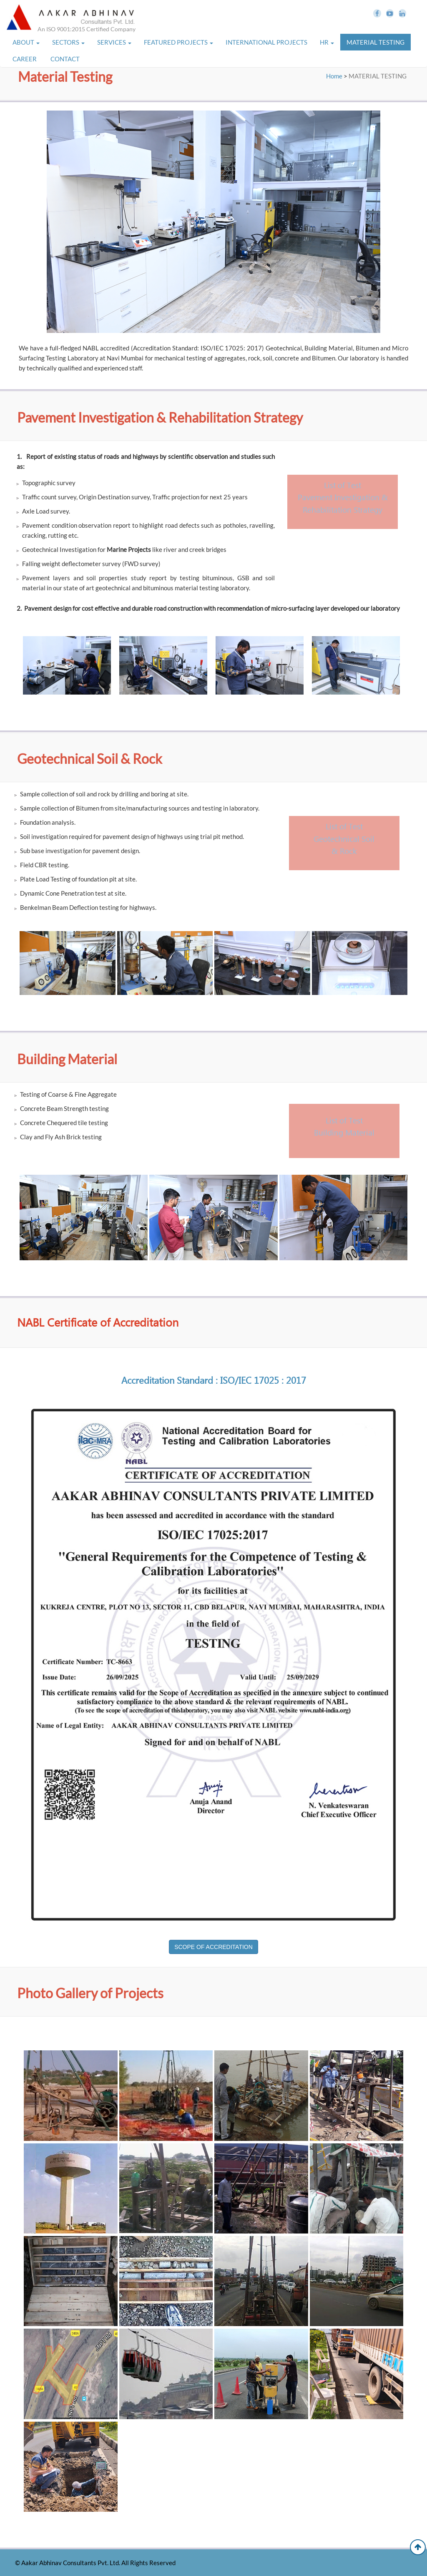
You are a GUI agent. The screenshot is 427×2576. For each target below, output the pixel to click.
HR (327, 42)
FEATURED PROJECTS (178, 42)
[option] (67, 667)
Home (334, 76)
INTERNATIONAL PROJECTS (266, 42)
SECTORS (68, 42)
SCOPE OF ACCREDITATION (213, 1947)
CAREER (25, 59)
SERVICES (114, 42)
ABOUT (26, 42)
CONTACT (65, 59)
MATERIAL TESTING (375, 42)
